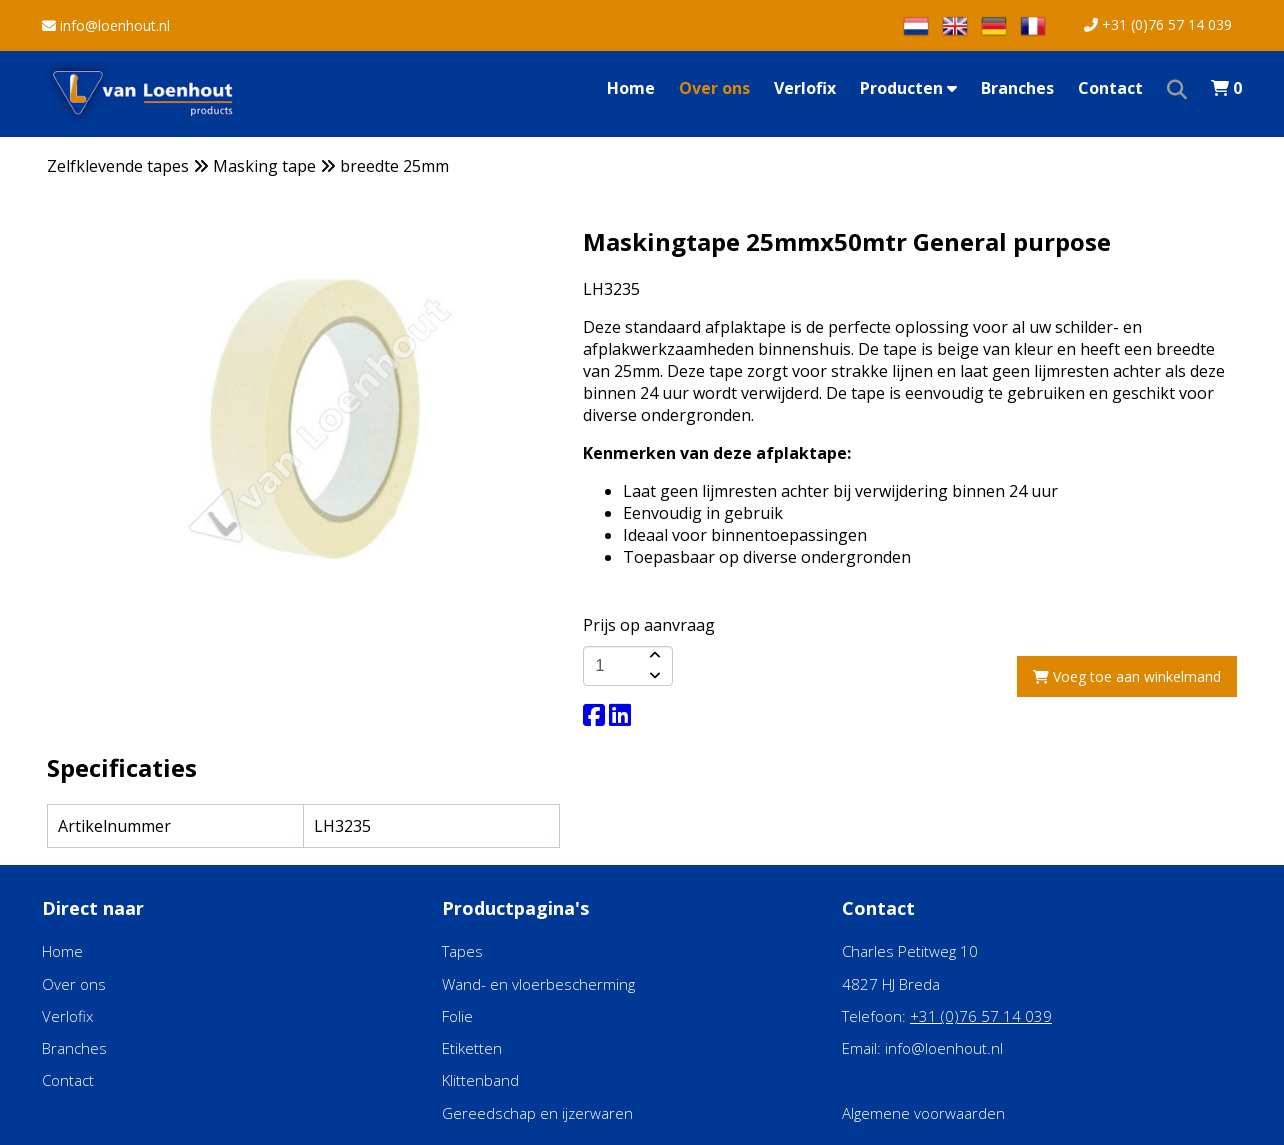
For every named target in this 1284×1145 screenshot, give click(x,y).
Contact (1110, 88)
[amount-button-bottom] (653, 676)
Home (631, 88)
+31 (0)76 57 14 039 (1158, 24)
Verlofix (805, 88)
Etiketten (472, 1048)
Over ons (714, 88)
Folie (457, 1016)
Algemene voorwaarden (923, 1113)
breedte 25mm (394, 166)
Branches (1017, 88)
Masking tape (264, 166)
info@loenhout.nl (106, 25)
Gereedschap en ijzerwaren (537, 1113)
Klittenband (480, 1080)
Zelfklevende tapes (118, 166)
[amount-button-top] (653, 656)
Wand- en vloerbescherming (538, 984)
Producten (908, 88)
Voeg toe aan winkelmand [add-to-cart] (1127, 676)
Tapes (462, 951)
